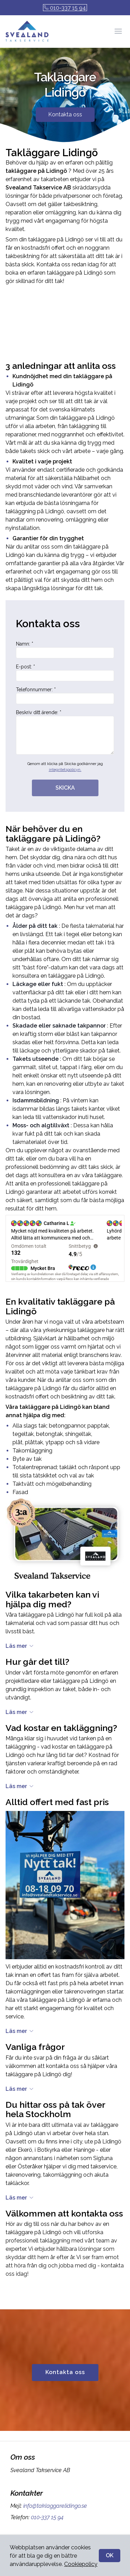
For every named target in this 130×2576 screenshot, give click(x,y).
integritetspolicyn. (65, 769)
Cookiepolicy (80, 2564)
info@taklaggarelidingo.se (54, 2506)
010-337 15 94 (65, 8)
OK (109, 2555)
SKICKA (65, 787)
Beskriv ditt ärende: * (65, 732)
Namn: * (65, 649)
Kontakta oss (65, 114)
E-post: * (65, 672)
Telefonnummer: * (65, 695)
